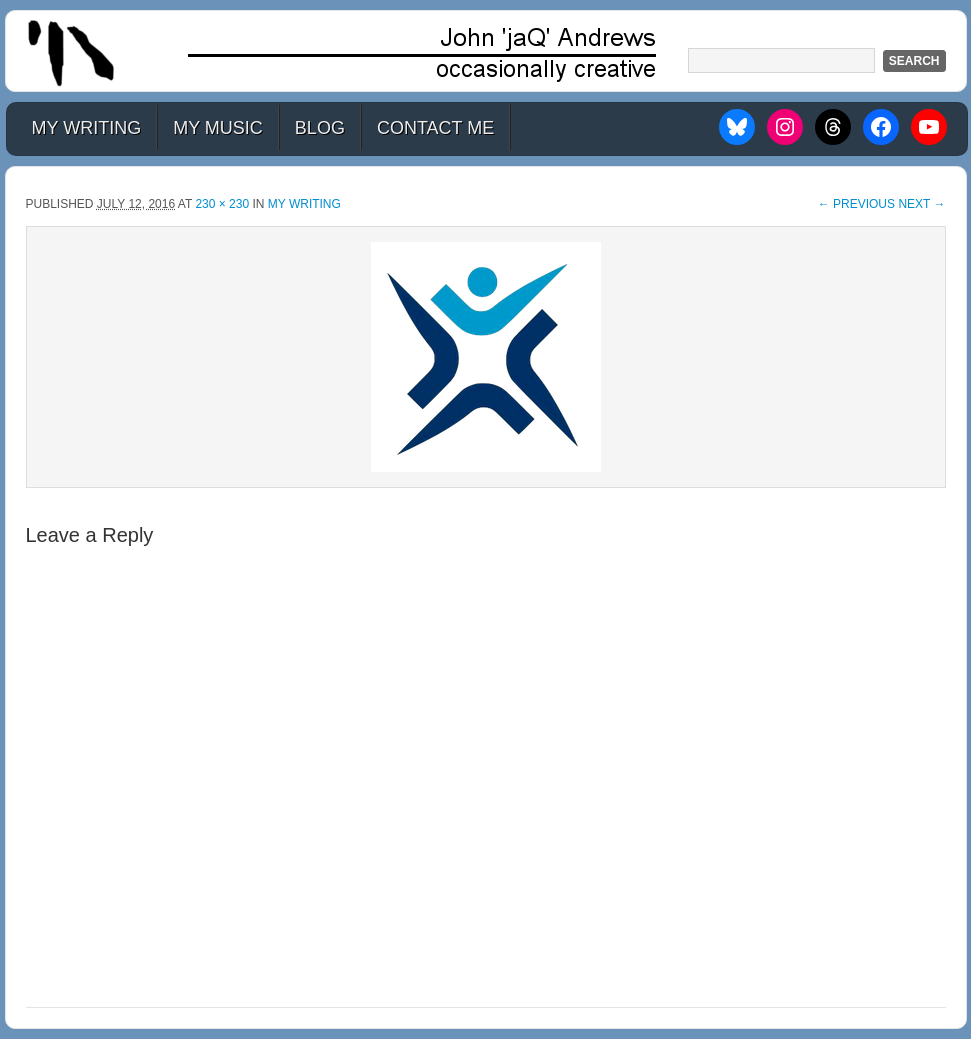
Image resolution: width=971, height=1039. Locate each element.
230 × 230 (222, 204)
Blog (320, 128)
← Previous (856, 204)
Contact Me (435, 128)
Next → (921, 204)
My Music (218, 128)
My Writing (87, 128)
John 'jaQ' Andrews (486, 51)
